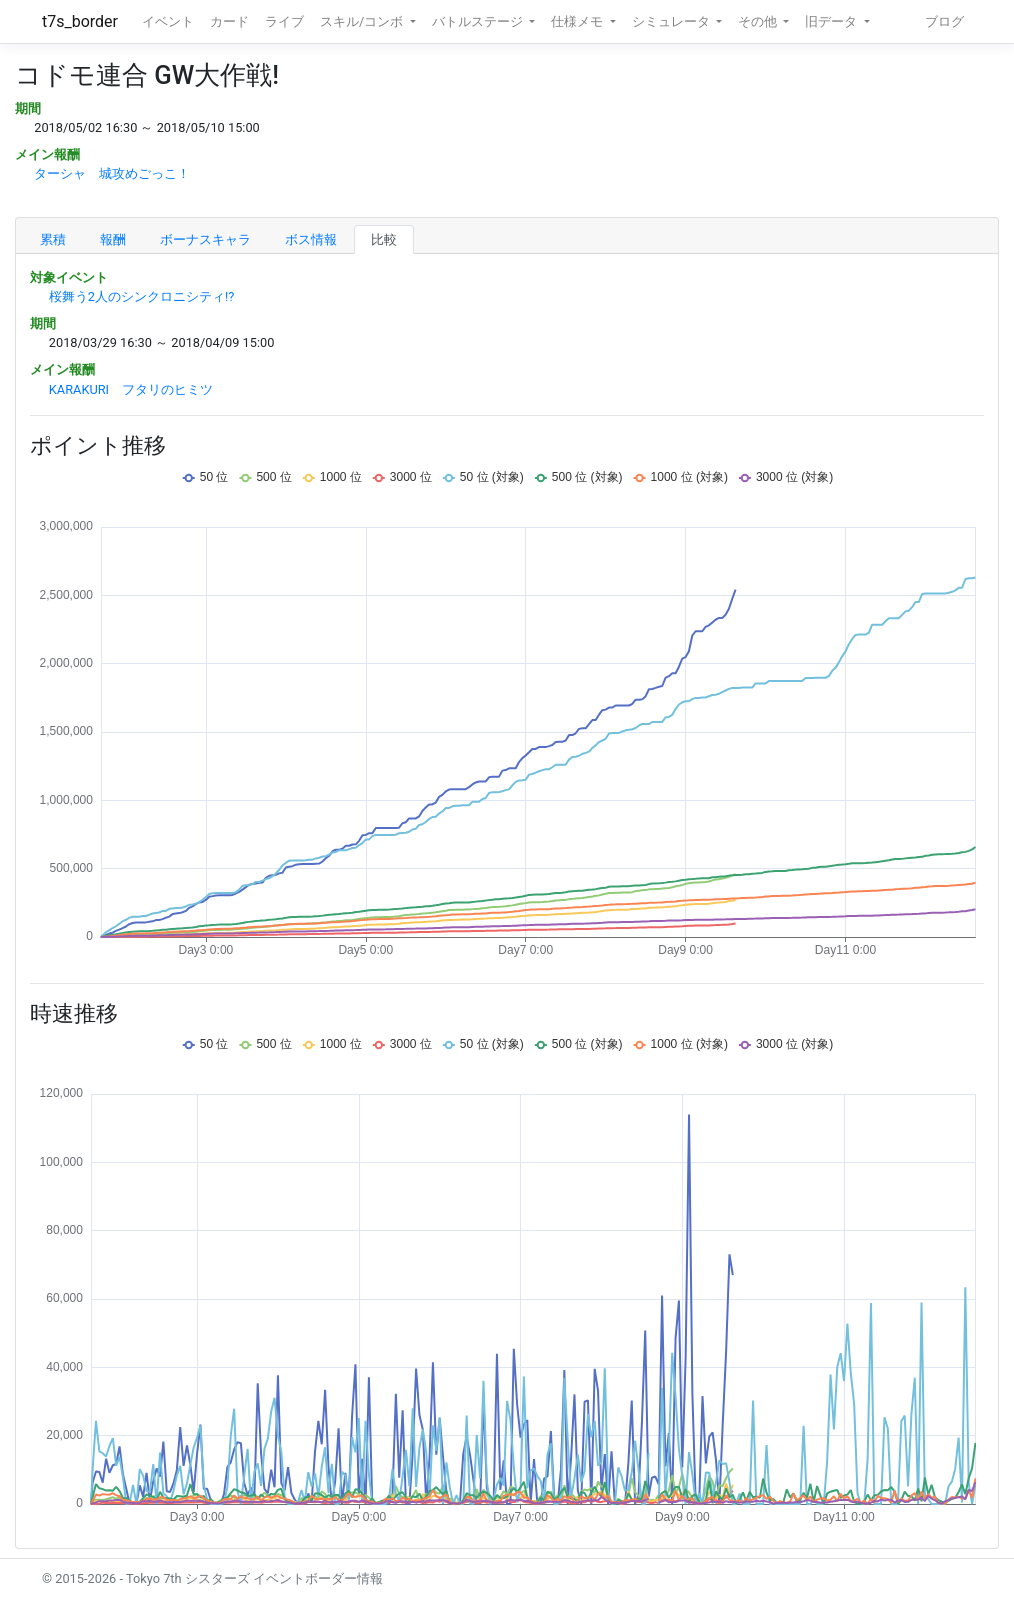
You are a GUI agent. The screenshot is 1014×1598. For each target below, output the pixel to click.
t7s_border (80, 21)
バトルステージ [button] (479, 21)
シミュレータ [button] (672, 21)
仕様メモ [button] (578, 21)
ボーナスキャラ (205, 239)
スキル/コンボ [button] (363, 21)
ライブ (284, 21)
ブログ (944, 21)
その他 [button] (759, 21)
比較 (384, 239)
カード (229, 21)
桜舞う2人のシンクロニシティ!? (142, 296)
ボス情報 (311, 239)
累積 (53, 239)
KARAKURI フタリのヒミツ (131, 389)
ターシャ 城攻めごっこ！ (112, 173)
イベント (168, 21)
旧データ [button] (832, 21)
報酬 (113, 239)
